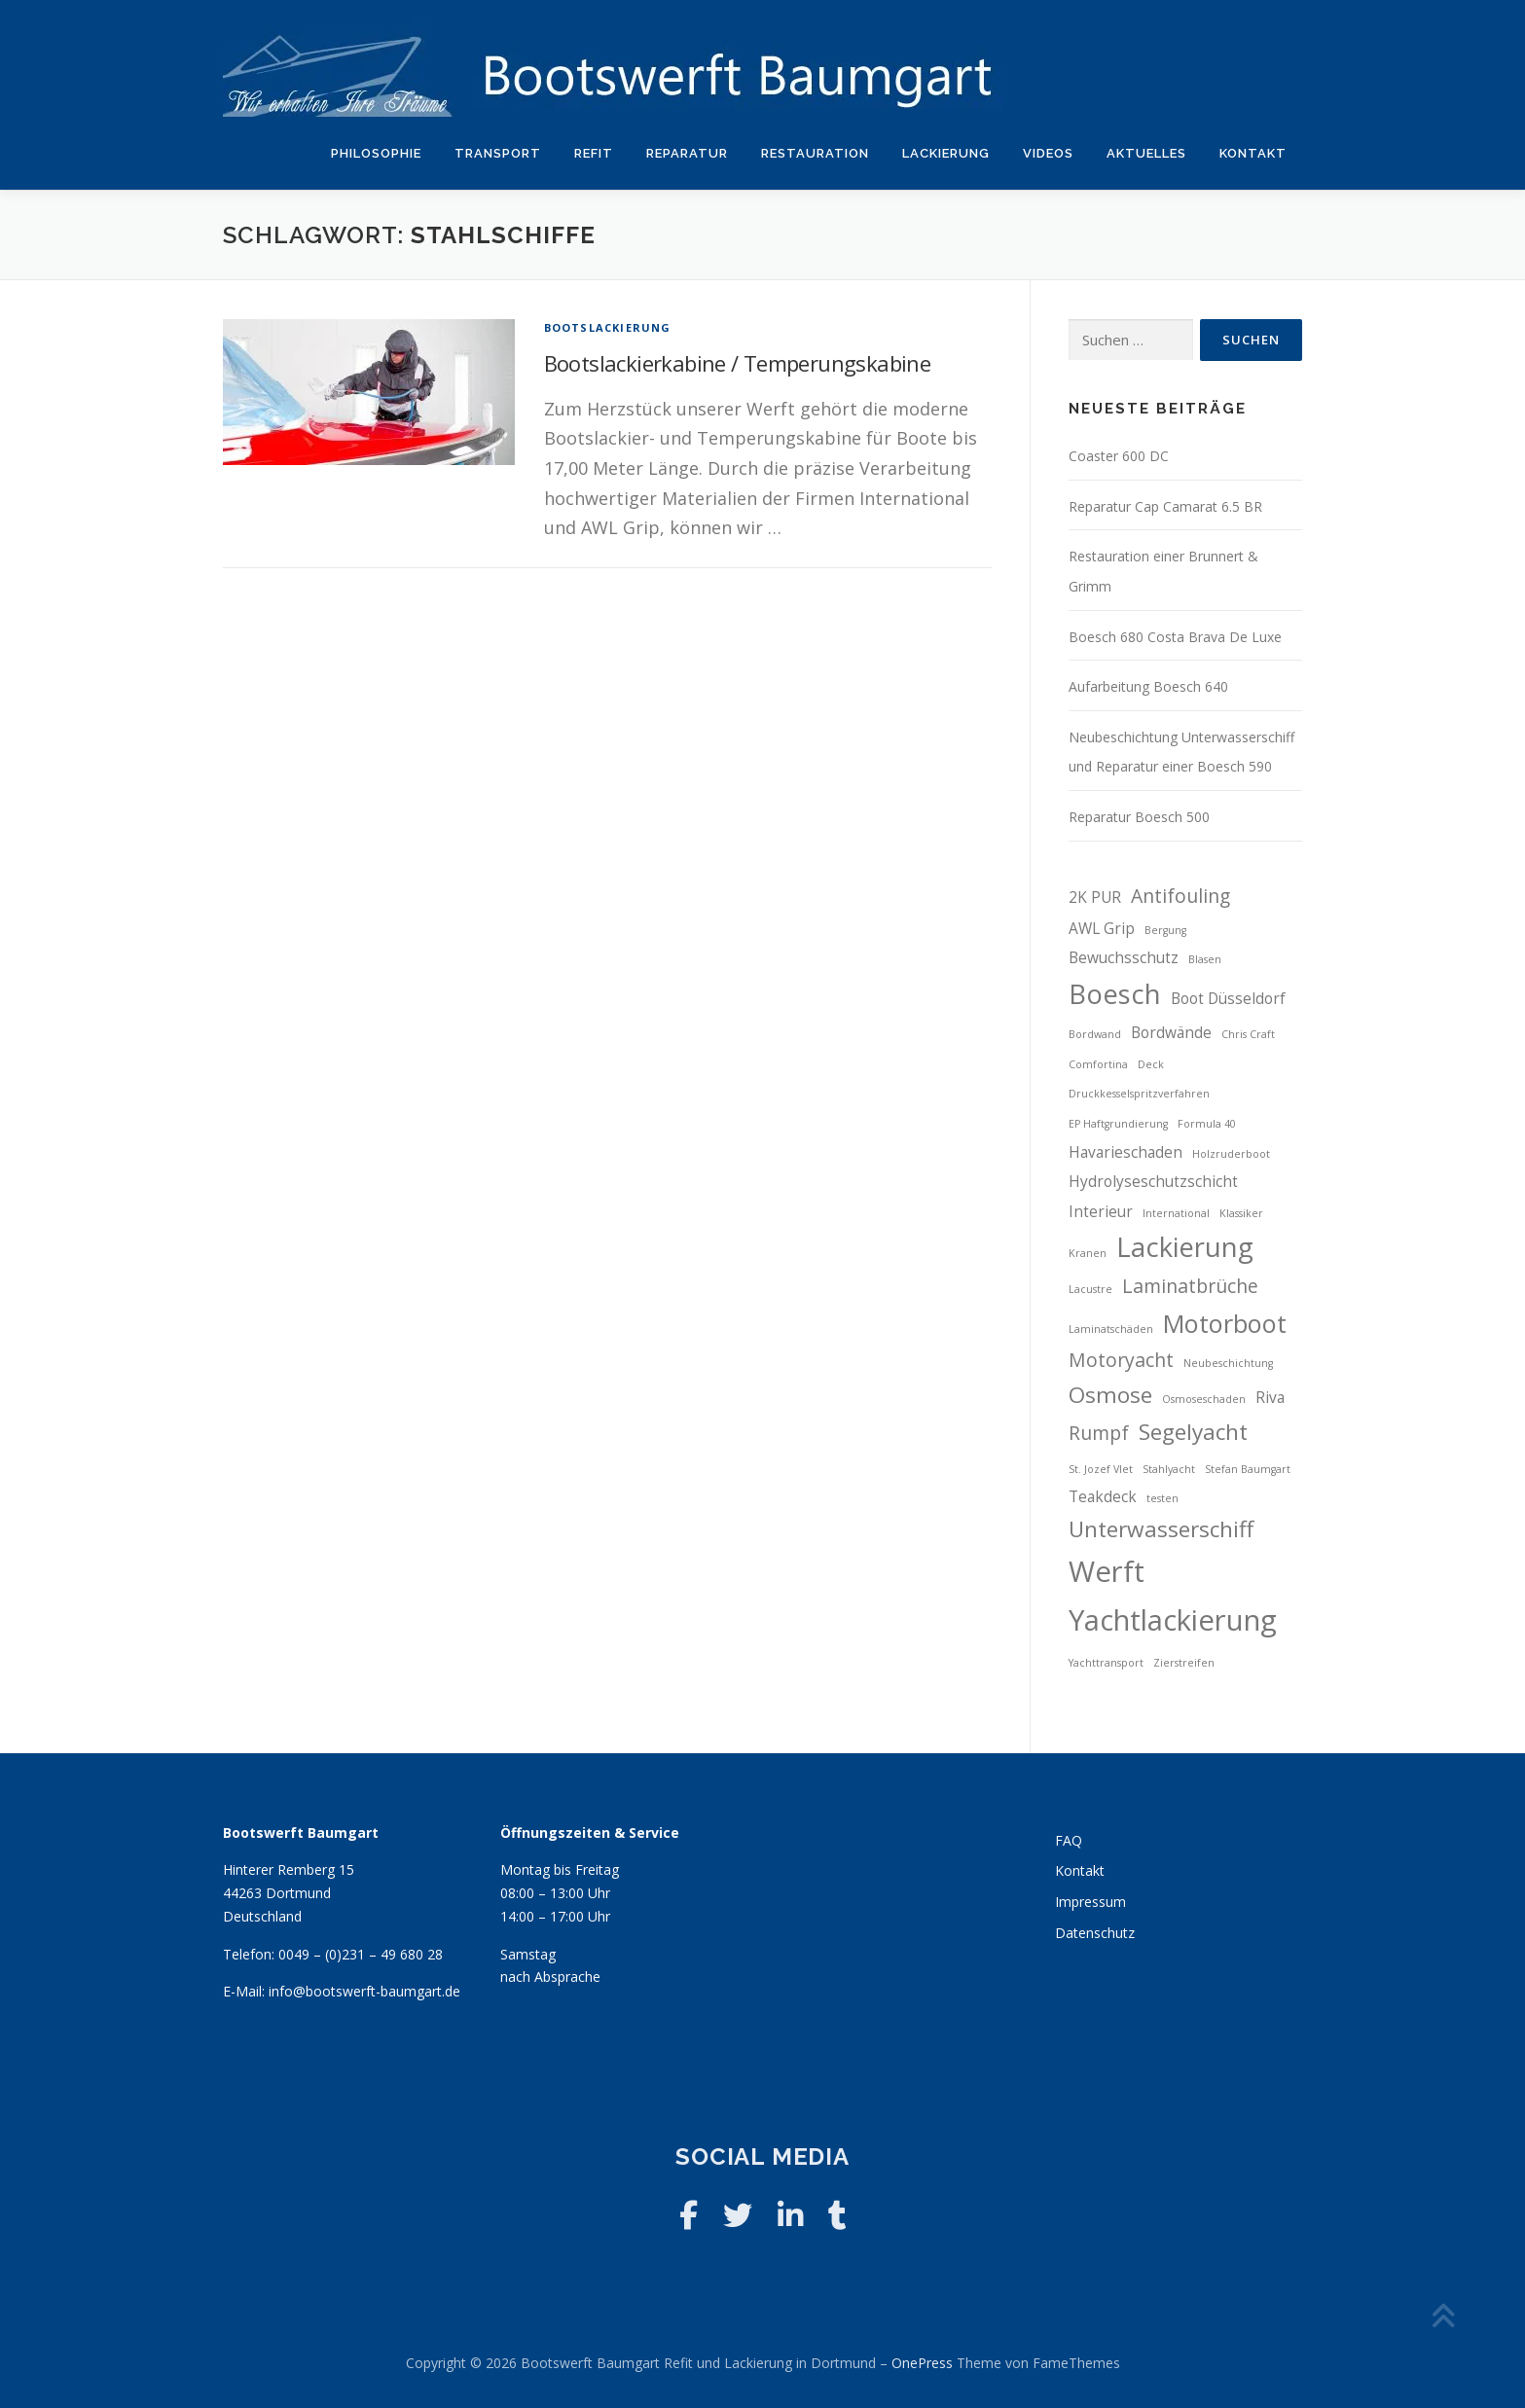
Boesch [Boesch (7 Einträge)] (1115, 994)
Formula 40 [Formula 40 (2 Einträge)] (1207, 1124)
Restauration (815, 153)
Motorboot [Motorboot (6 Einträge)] (1225, 1323)
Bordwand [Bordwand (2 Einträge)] (1095, 1034)
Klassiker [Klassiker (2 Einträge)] (1241, 1213)
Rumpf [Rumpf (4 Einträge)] (1099, 1433)
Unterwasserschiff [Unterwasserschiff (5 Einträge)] (1161, 1529)
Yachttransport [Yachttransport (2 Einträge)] (1106, 1663)
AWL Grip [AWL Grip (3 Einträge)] (1102, 928)
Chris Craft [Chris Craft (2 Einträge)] (1248, 1034)
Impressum (1090, 1901)
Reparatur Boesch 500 (1139, 817)
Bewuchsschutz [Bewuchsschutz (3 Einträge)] (1124, 958)
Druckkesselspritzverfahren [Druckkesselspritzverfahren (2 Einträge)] (1139, 1093)
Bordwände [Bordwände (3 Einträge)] (1171, 1033)
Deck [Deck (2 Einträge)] (1151, 1064)
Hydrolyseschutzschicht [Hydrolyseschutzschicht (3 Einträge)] (1153, 1181)
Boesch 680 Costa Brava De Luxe (1175, 637)
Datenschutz (1095, 1932)
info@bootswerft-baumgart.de (364, 1991)
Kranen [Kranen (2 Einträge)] (1088, 1253)
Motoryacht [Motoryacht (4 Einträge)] (1121, 1360)
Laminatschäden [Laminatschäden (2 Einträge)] (1111, 1329)
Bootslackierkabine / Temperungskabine (737, 362)
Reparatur (687, 153)
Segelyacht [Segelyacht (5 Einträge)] (1193, 1432)
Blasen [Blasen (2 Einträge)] (1204, 959)
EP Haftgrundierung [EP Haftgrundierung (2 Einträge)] (1118, 1124)
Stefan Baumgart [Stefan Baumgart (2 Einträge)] (1247, 1469)
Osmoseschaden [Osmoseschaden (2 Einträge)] (1204, 1399)
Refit (593, 153)
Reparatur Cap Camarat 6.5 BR (1165, 506)
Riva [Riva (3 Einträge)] (1270, 1397)
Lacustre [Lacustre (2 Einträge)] (1090, 1289)
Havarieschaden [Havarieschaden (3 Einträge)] (1125, 1152)
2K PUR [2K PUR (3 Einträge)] (1095, 897)
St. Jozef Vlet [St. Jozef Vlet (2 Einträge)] (1101, 1469)
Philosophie (376, 153)
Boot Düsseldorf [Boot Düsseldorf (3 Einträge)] (1228, 998)
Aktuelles (1146, 153)
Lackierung (946, 153)
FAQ (1068, 1840)
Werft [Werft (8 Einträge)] (1106, 1571)
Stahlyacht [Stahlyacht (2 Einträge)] (1169, 1469)
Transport (497, 153)
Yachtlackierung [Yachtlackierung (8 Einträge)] (1173, 1619)
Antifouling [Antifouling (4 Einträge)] (1180, 895)
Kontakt (1253, 153)
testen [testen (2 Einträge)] (1162, 1498)
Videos (1048, 153)
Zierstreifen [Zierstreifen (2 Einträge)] (1184, 1663)
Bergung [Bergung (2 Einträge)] (1165, 930)
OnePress (922, 2363)
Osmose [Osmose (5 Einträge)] (1110, 1395)
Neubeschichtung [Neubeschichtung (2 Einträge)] (1228, 1363)
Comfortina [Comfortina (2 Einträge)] (1098, 1064)
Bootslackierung (608, 327)
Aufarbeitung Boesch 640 (1148, 686)
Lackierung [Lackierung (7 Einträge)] (1184, 1247)
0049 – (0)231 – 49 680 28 (360, 1954)
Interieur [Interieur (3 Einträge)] (1101, 1212)
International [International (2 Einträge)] (1176, 1213)
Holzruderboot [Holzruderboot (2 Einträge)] (1231, 1154)
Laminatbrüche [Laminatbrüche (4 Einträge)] (1190, 1286)
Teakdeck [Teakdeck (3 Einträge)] (1103, 1497)
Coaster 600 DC (1119, 456)
